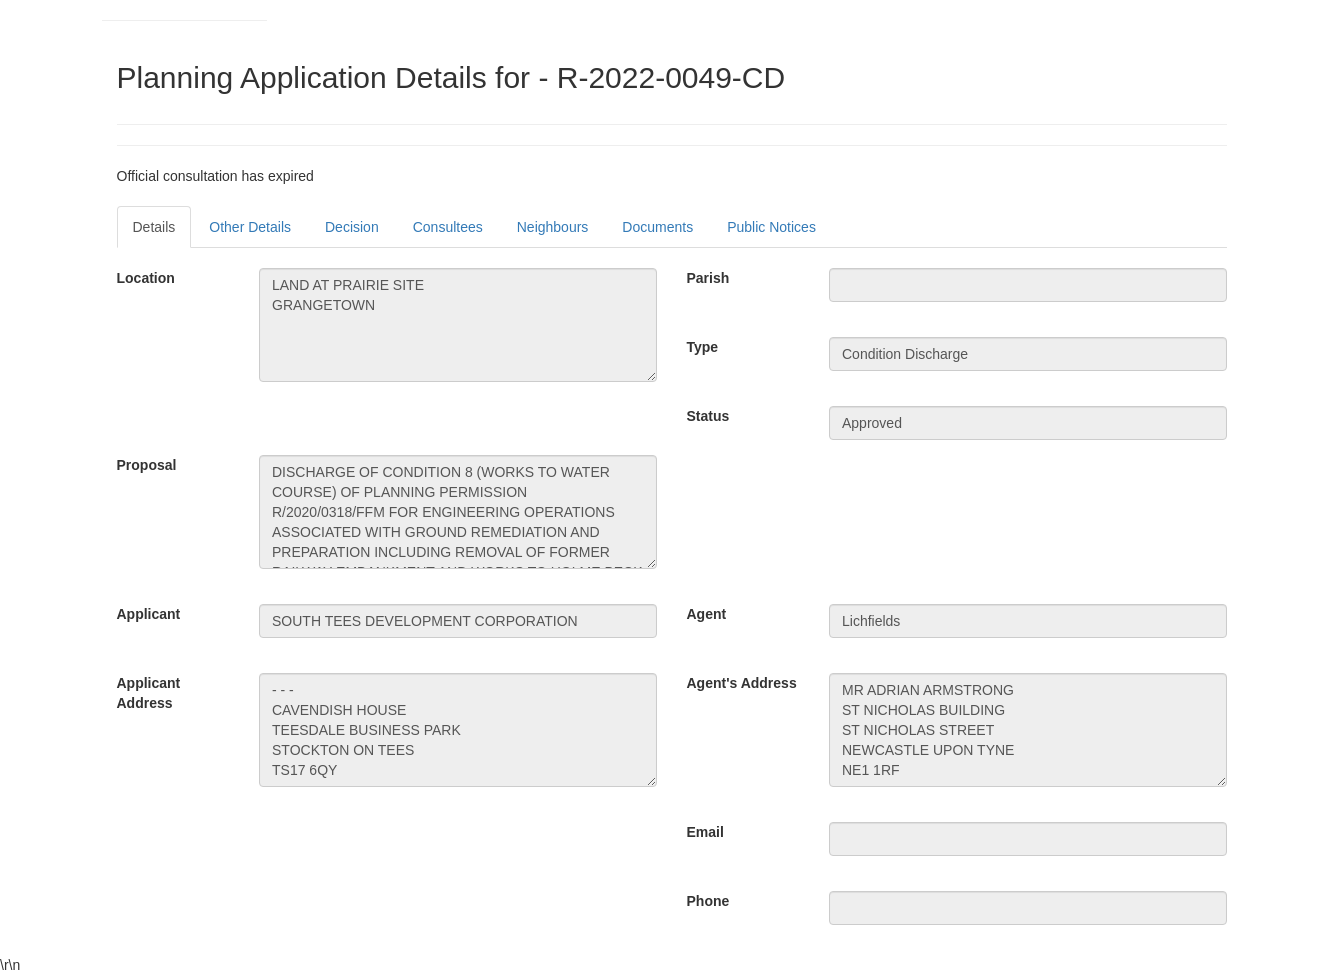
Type (703, 347)
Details (154, 227)
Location (146, 278)
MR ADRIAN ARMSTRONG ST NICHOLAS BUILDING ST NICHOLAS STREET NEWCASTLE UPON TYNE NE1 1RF (1028, 730)
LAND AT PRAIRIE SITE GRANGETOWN (458, 325)
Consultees (448, 227)
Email (705, 832)
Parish (708, 278)
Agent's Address (742, 683)
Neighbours (553, 227)
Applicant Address (149, 693)
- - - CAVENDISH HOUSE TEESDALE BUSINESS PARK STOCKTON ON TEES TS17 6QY (458, 730)
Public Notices (771, 227)
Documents (657, 227)
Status (708, 416)
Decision (352, 227)
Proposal (147, 465)
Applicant (149, 614)
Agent (707, 614)
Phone (708, 901)
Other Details (250, 227)
